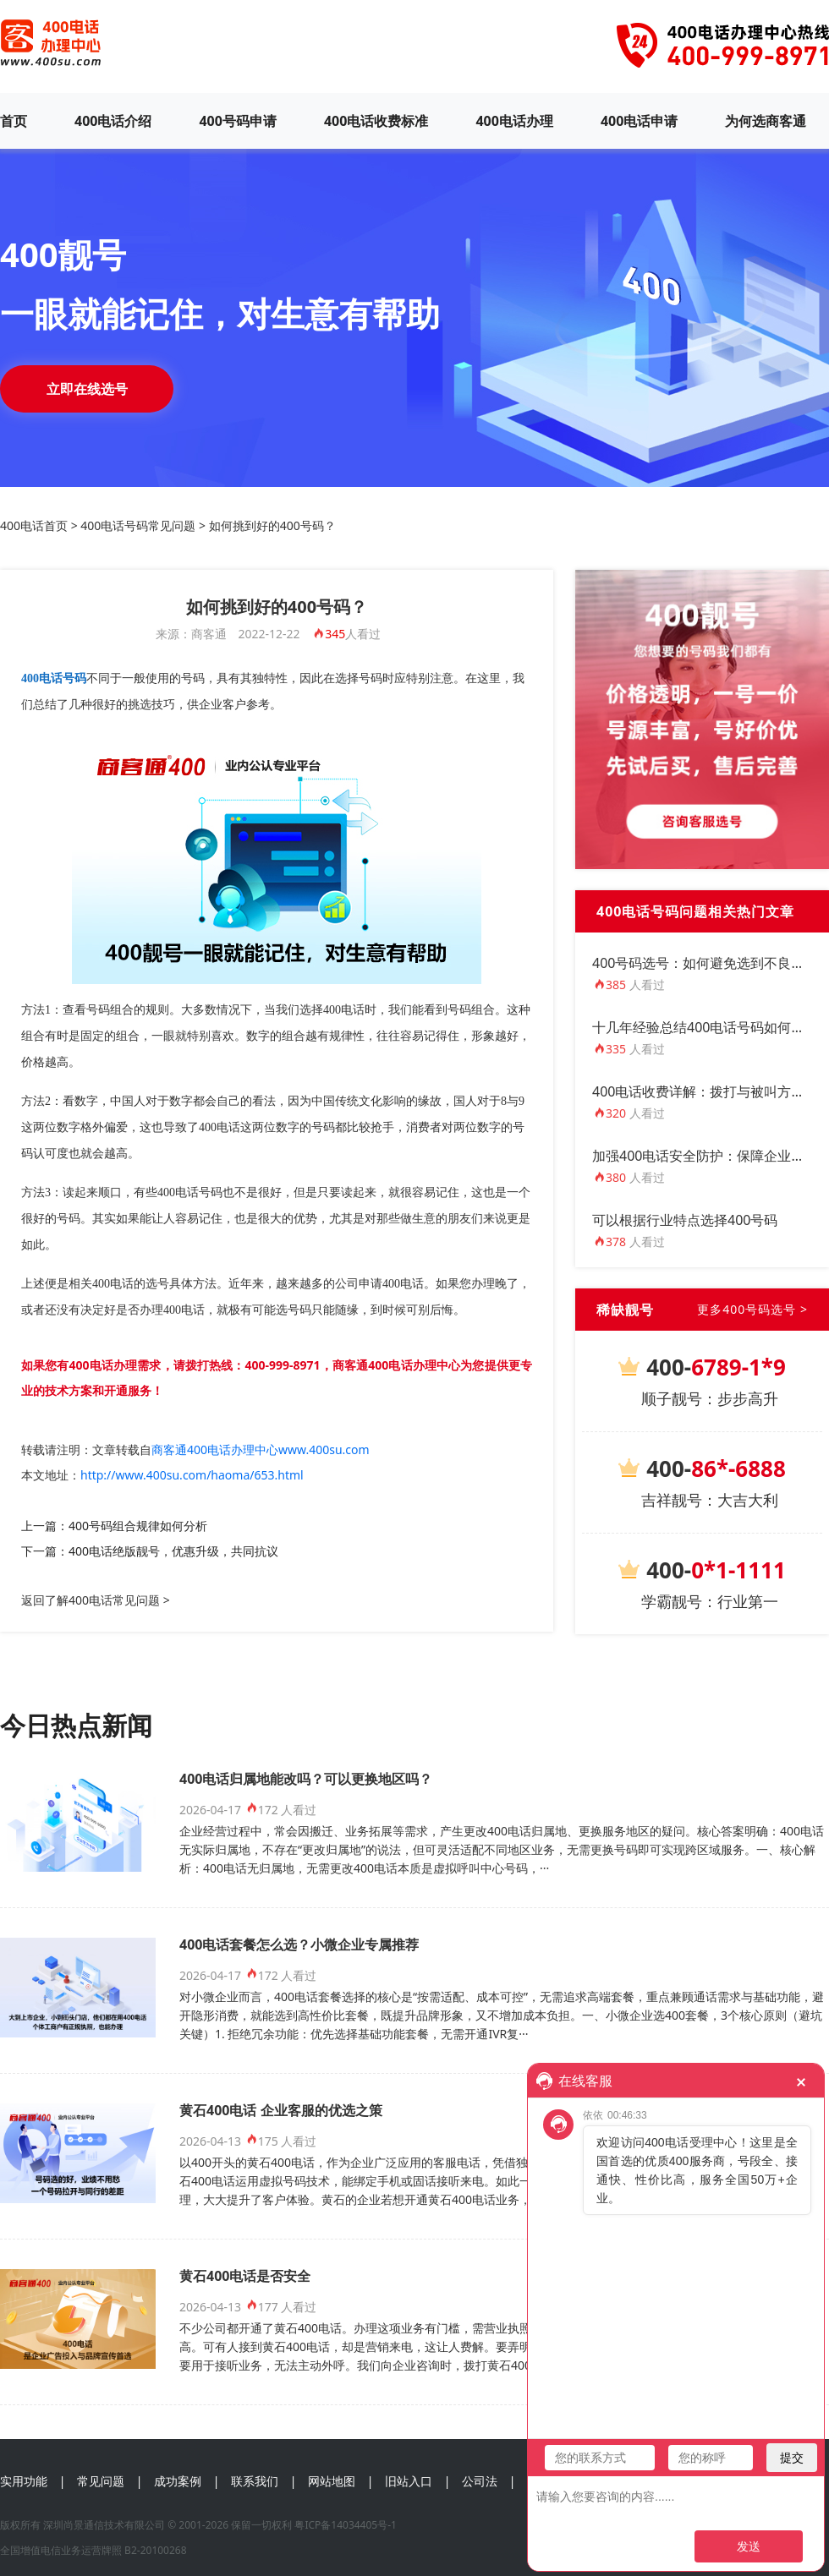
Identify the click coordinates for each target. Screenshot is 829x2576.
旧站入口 (408, 2481)
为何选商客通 (765, 121)
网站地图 (331, 2481)
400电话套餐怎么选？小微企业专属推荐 (299, 1944)
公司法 (479, 2481)
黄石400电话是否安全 (244, 2276)
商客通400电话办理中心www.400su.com (260, 1449)
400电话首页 (34, 525)
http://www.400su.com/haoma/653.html (192, 1475)
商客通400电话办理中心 (396, 1365)
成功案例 (177, 2481)
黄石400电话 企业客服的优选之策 (280, 2110)
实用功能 (23, 2481)
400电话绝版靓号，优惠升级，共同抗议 (173, 1551)
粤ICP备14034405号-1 (345, 2525)
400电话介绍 (112, 121)
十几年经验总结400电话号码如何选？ (705, 1027)
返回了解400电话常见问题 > (95, 1600)
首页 (13, 121)
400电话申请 (639, 121)
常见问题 (100, 2481)
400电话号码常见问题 (137, 525)
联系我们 (254, 2481)
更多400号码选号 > (752, 1309)
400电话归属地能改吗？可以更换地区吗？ (305, 1778)
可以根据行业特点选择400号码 (684, 1220)
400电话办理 (513, 121)
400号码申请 (237, 121)
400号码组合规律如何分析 (138, 1526)
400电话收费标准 (376, 121)
